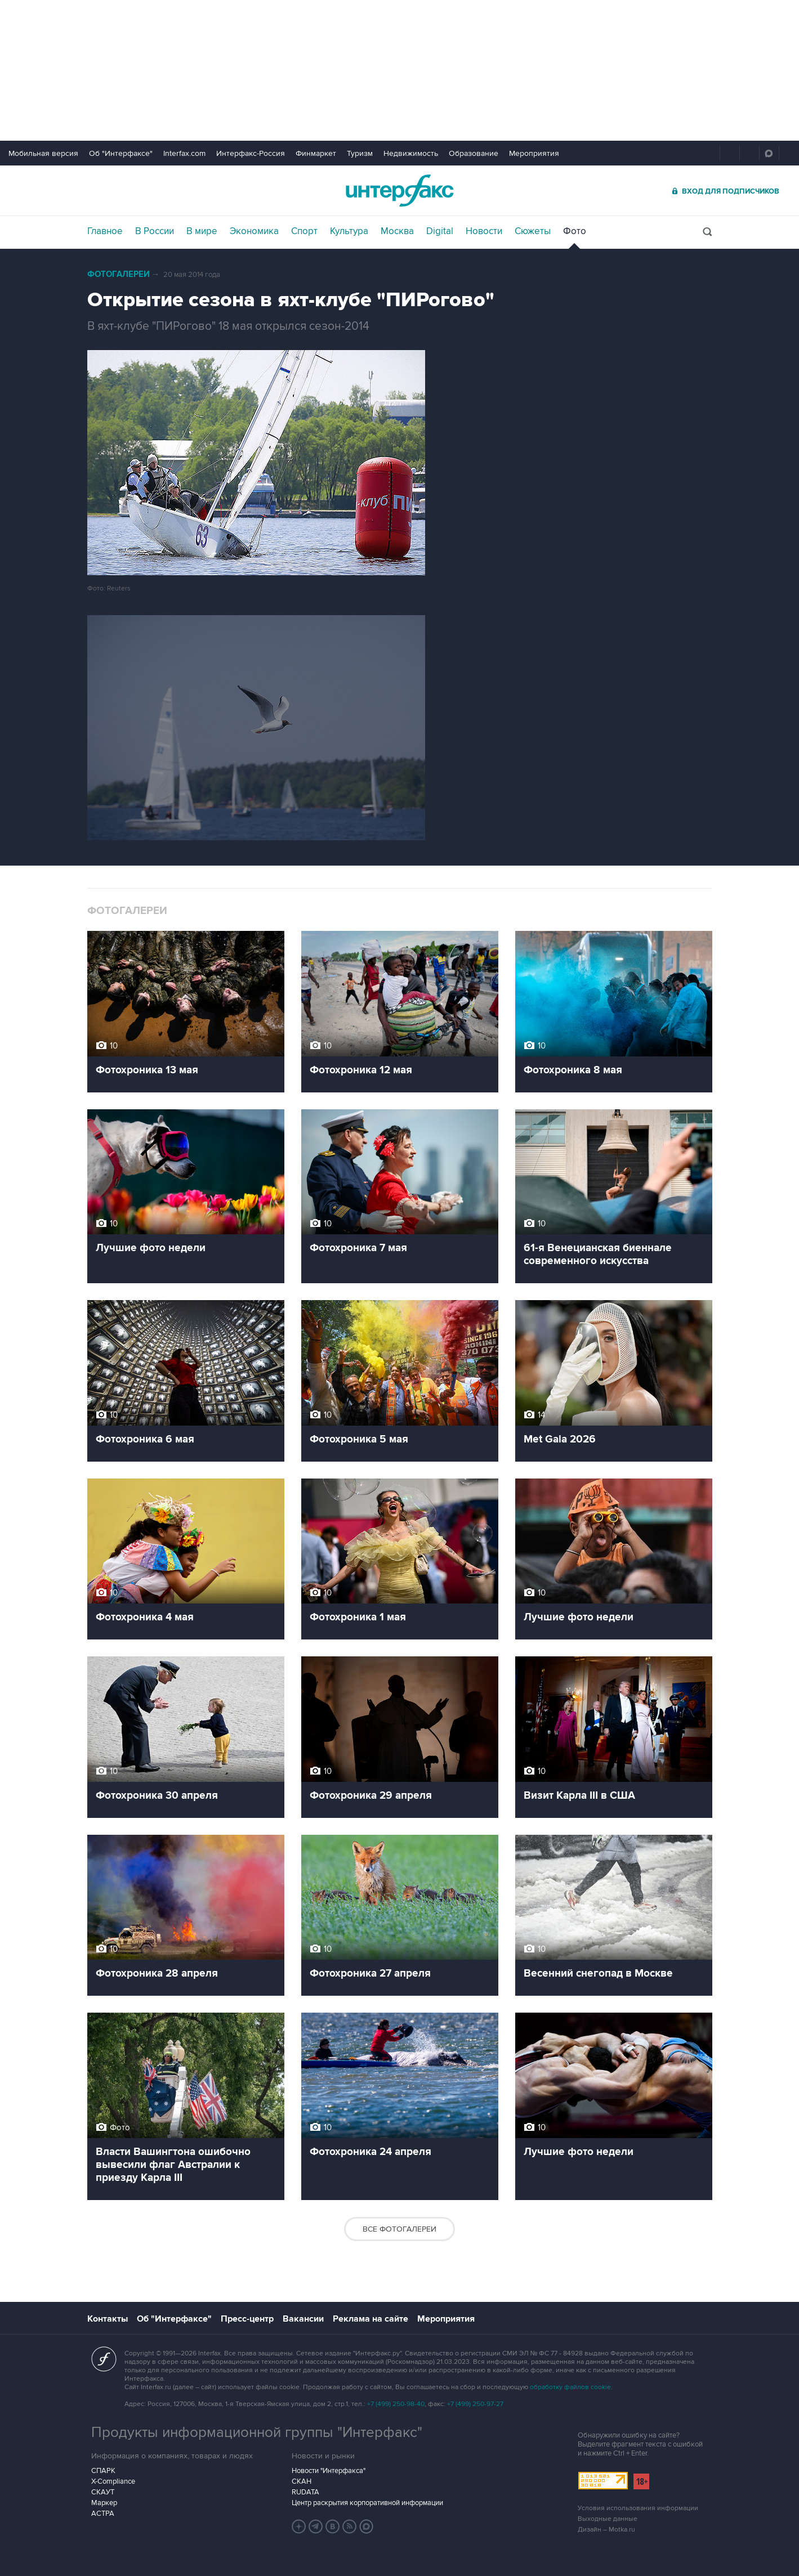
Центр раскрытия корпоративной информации (367, 2502)
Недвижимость (410, 153)
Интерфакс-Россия (250, 153)
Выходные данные (607, 2519)
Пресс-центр (247, 2318)
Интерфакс (399, 190)
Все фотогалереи (399, 2229)
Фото (574, 231)
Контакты (107, 2318)
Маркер (104, 2502)
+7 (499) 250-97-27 (475, 2404)
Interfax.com (184, 153)
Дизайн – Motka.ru (606, 2529)
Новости (484, 231)
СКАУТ (102, 2492)
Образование (473, 153)
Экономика (254, 231)
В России (154, 231)
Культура (349, 231)
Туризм (360, 153)
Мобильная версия (43, 153)
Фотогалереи (118, 274)
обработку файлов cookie (570, 2387)
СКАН (301, 2481)
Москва (397, 231)
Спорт (304, 231)
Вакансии (303, 2318)
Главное (105, 231)
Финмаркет (316, 153)
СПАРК (103, 2470)
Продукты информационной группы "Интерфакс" (256, 2432)
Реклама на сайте (370, 2318)
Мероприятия (534, 153)
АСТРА (102, 2513)
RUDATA (305, 2492)
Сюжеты (533, 231)
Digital (439, 231)
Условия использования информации (638, 2508)
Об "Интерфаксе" (121, 153)
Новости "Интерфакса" (328, 2470)
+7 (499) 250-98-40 (396, 2404)
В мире (201, 231)
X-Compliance (113, 2481)
